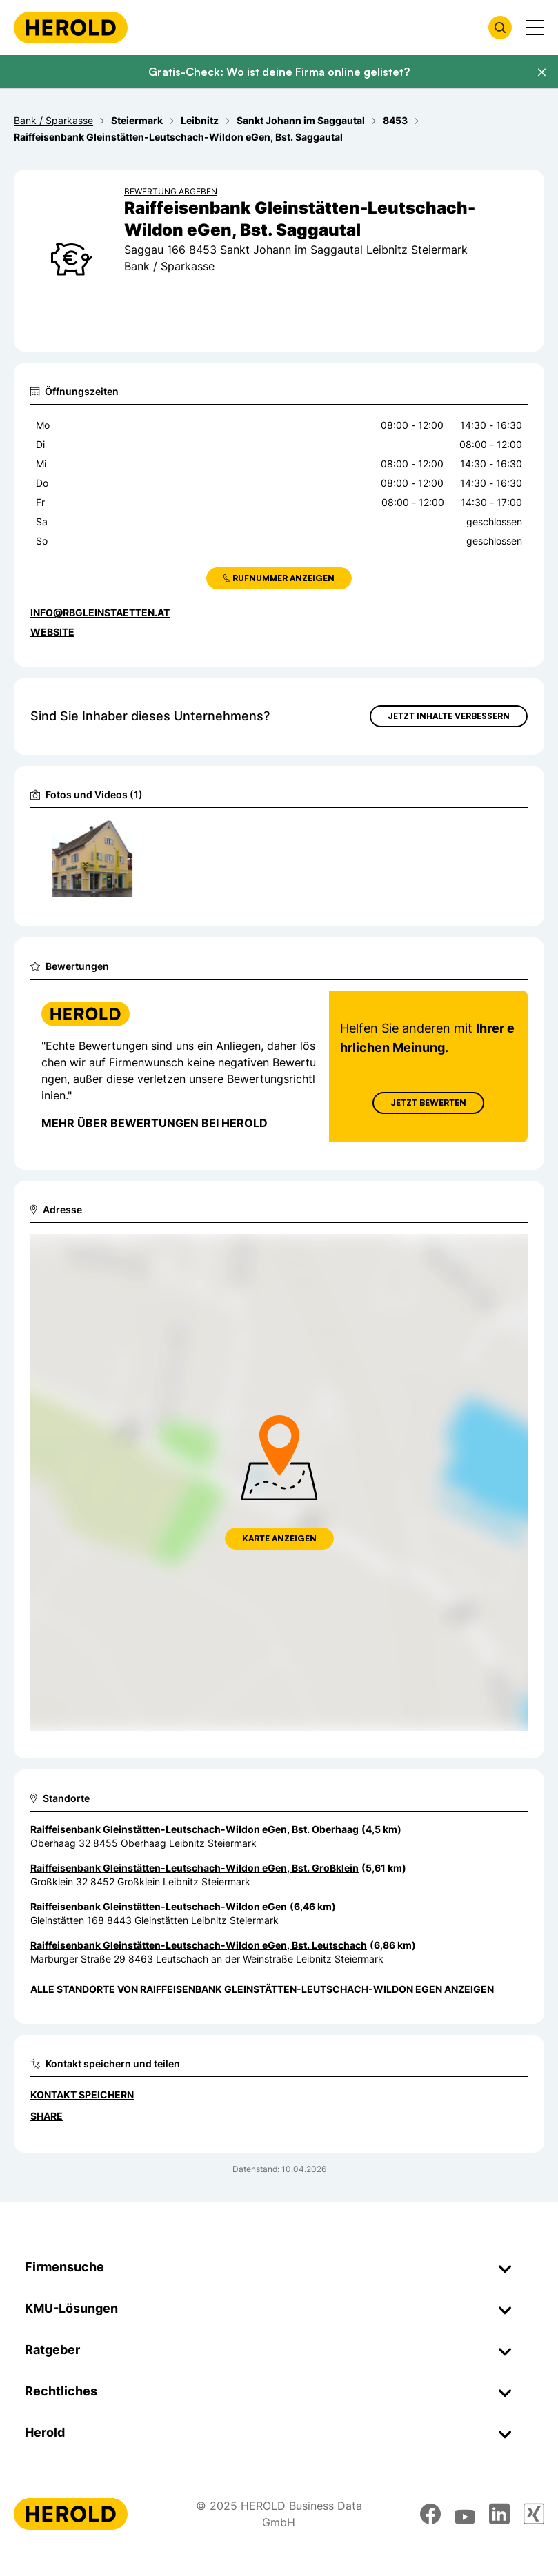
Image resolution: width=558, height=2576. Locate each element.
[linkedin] (499, 2514)
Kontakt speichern (82, 2094)
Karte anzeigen (279, 1538)
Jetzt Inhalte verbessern (449, 716)
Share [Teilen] (46, 2116)
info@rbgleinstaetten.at (100, 612)
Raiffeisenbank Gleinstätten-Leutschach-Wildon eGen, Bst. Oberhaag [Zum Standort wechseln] (194, 1829)
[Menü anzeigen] (535, 27)
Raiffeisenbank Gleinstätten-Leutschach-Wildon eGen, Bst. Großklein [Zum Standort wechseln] (194, 1868)
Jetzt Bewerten (428, 1102)
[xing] (534, 2514)
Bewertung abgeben (170, 191)
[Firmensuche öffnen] (500, 27)
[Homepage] (71, 27)
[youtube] (465, 2514)
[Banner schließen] (541, 72)
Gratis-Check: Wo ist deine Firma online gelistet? (279, 72)
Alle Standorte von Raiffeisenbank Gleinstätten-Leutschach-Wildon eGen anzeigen (262, 1989)
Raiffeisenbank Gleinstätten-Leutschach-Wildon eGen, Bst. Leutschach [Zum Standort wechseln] (198, 1945)
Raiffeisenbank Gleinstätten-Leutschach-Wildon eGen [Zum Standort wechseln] (158, 1906)
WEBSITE (52, 632)
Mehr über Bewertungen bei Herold (154, 1123)
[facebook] (430, 2514)
